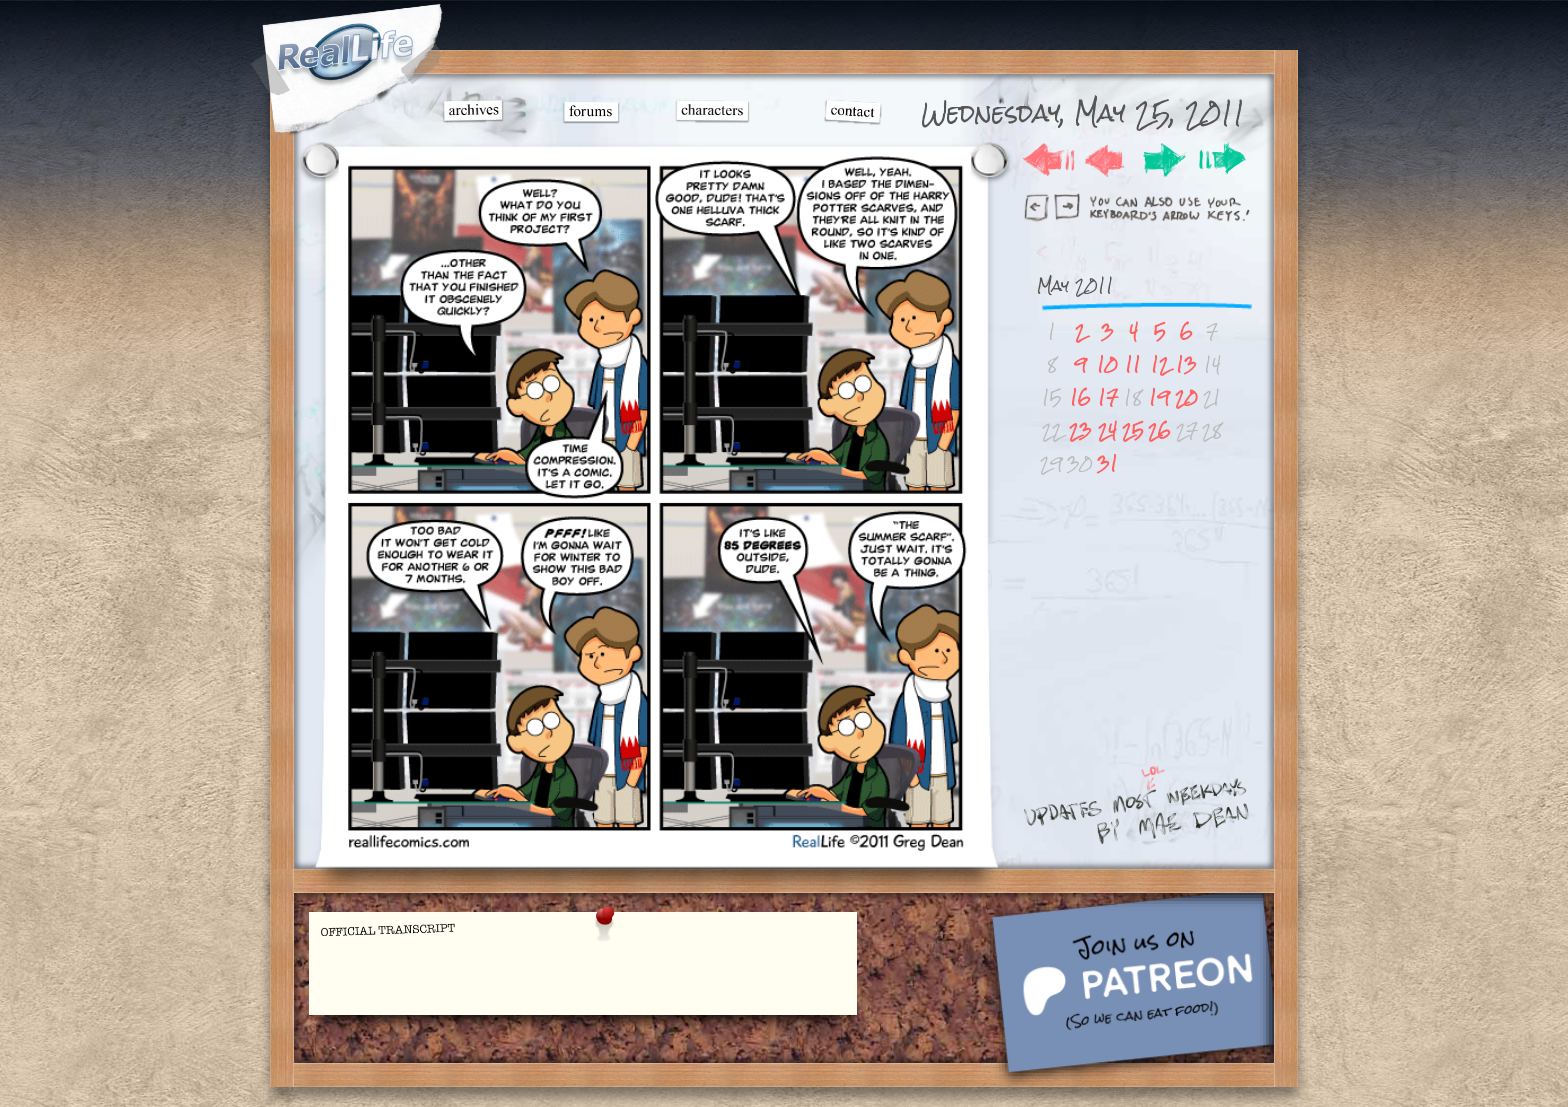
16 (1080, 397)
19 (1159, 397)
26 (1159, 430)
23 (1080, 430)
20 (1186, 397)
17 (1108, 397)
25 (1133, 430)
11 (1133, 364)
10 (1107, 364)
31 (1107, 463)
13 (1186, 364)
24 (1107, 430)
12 (1160, 364)
